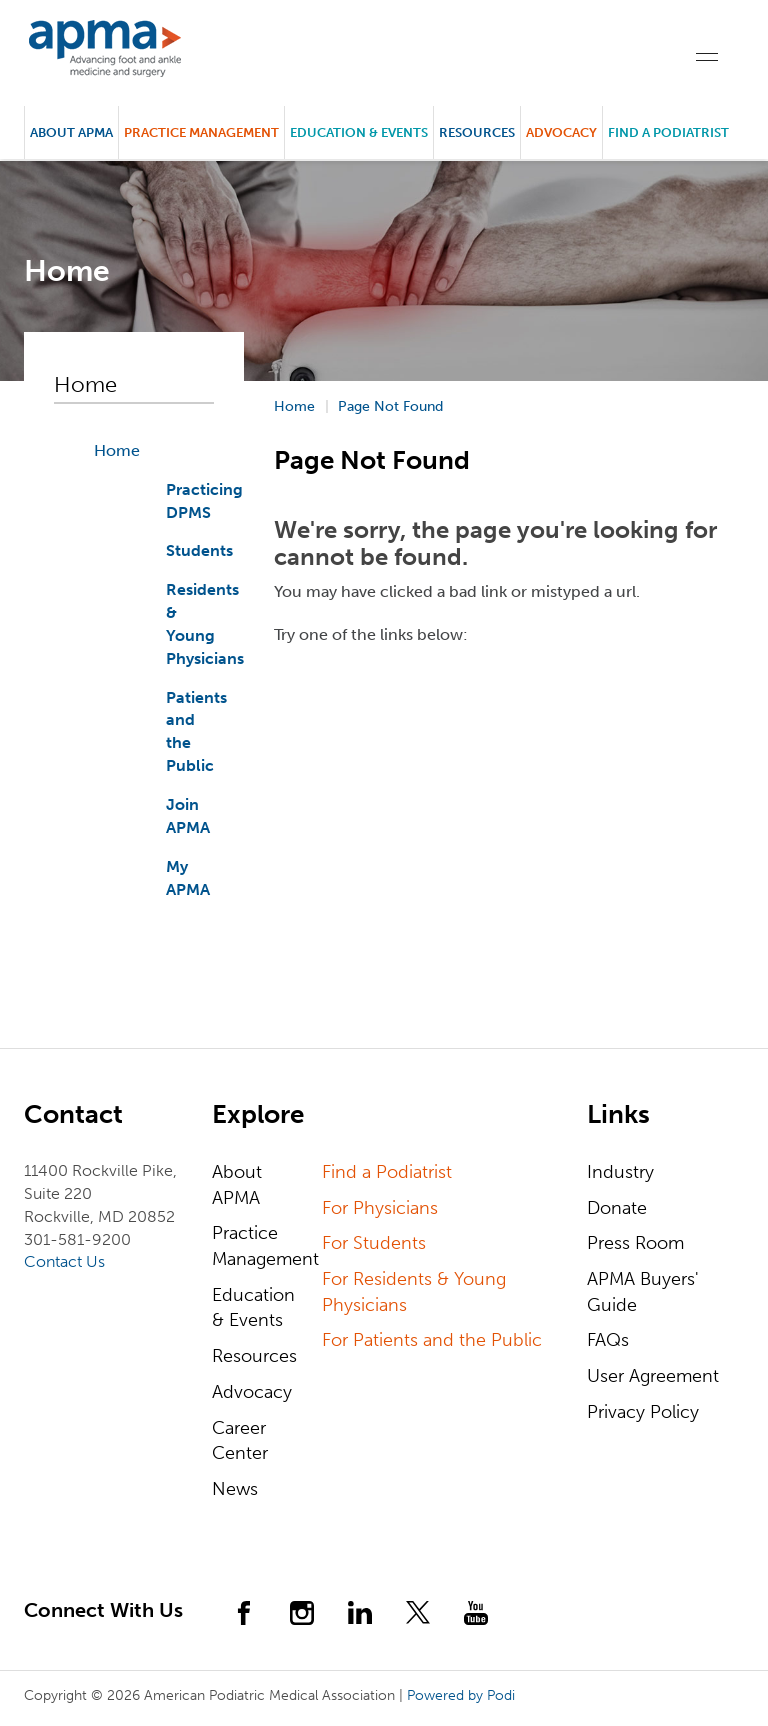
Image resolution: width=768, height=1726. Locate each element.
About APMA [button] (71, 132)
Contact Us (64, 1261)
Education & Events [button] (359, 132)
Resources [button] (477, 132)
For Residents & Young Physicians (414, 1292)
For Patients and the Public (432, 1340)
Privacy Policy (643, 1412)
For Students (374, 1243)
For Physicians (380, 1208)
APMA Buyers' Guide (643, 1292)
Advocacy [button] (561, 132)
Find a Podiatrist (668, 132)
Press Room (635, 1243)
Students (199, 550)
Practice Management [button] (201, 132)
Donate (617, 1208)
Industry (620, 1172)
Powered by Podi (461, 1695)
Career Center (240, 1441)
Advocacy (252, 1392)
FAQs (608, 1340)
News (235, 1489)
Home (117, 450)
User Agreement (653, 1376)
